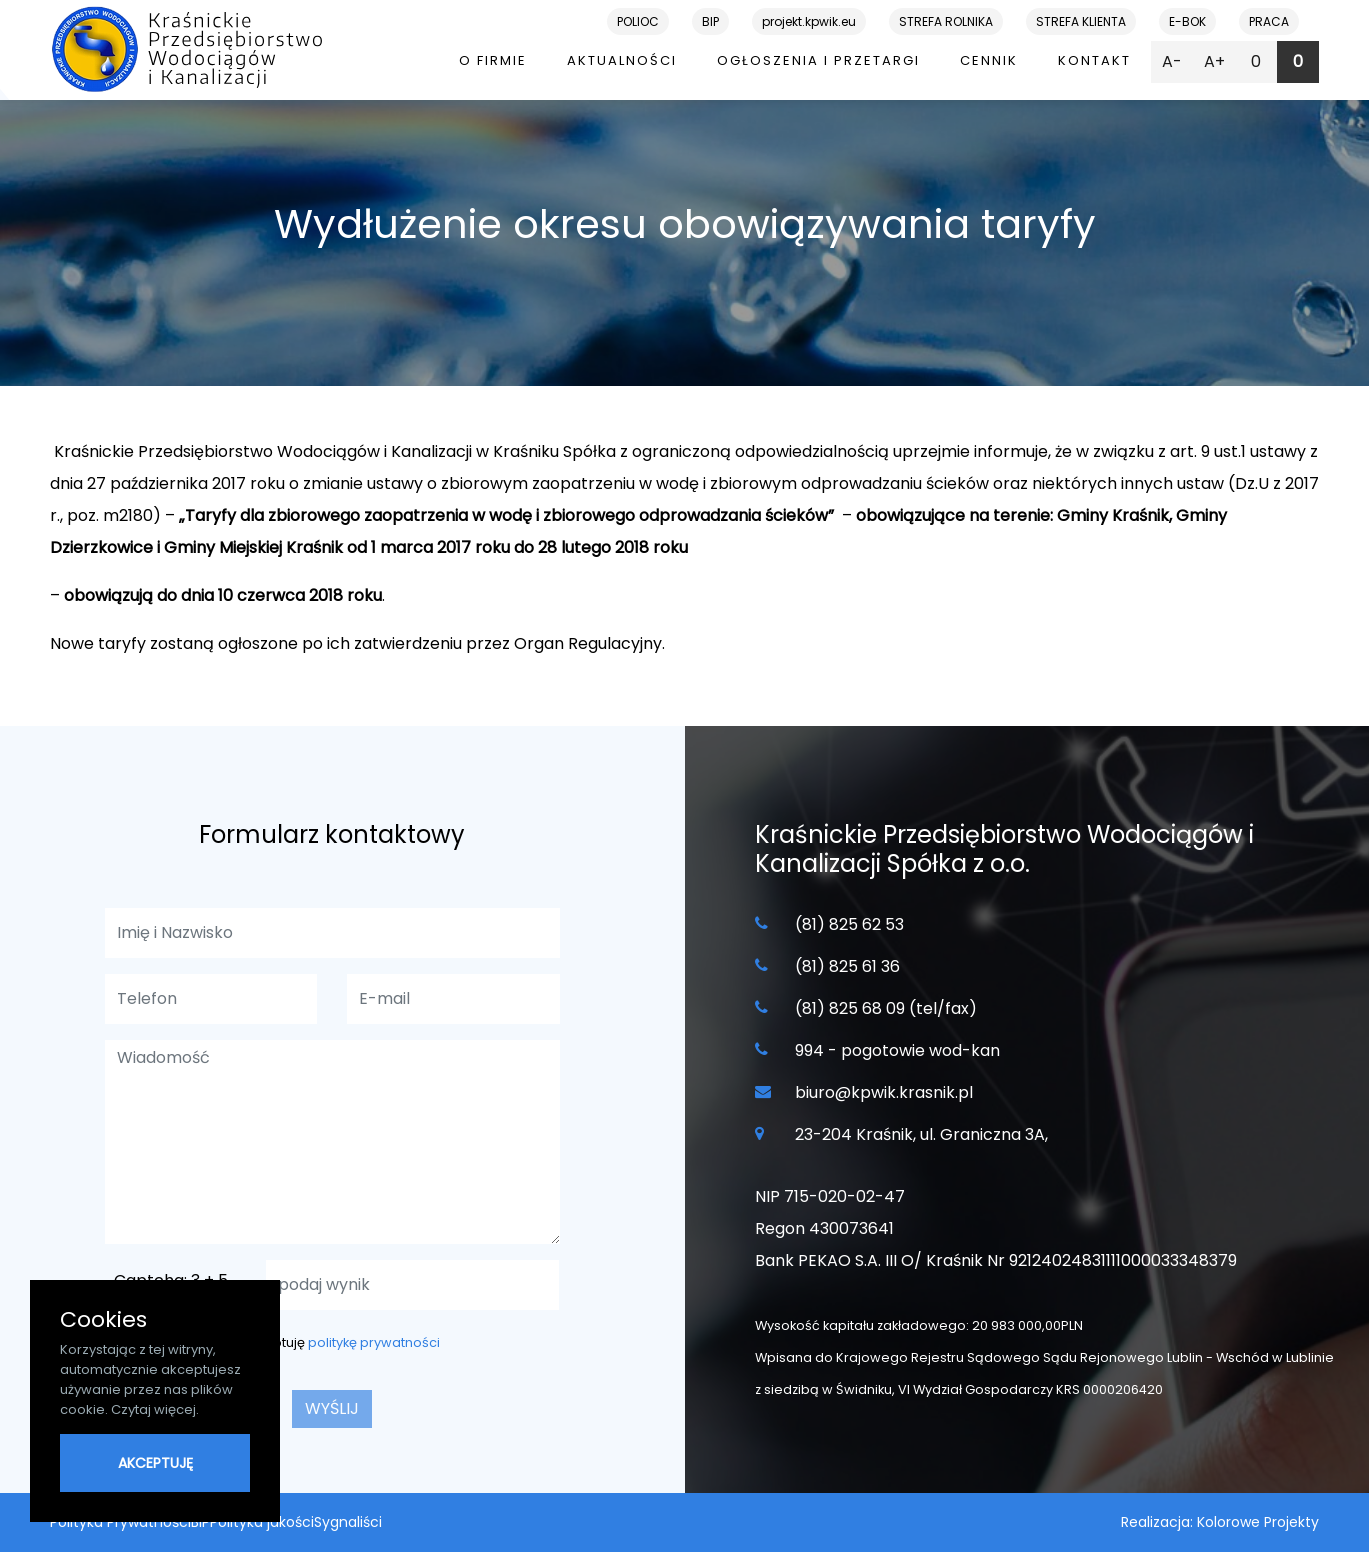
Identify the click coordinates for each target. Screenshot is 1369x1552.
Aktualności (622, 60)
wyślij (332, 1408)
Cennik (989, 60)
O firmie (493, 60)
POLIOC (638, 21)
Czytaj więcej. (155, 1409)
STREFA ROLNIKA (946, 21)
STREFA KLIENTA (1081, 21)
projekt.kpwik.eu (809, 21)
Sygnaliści (348, 1522)
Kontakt (1094, 60)
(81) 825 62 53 (849, 924)
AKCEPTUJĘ (155, 1463)
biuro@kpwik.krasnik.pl (884, 1092)
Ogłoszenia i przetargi (818, 60)
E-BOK (1187, 21)
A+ (1214, 61)
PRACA (1269, 21)
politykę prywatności (374, 1342)
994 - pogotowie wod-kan (897, 1050)
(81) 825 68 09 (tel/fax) (886, 1008)
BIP (710, 21)
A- (1172, 61)
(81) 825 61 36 (847, 966)
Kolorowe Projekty (1258, 1522)
